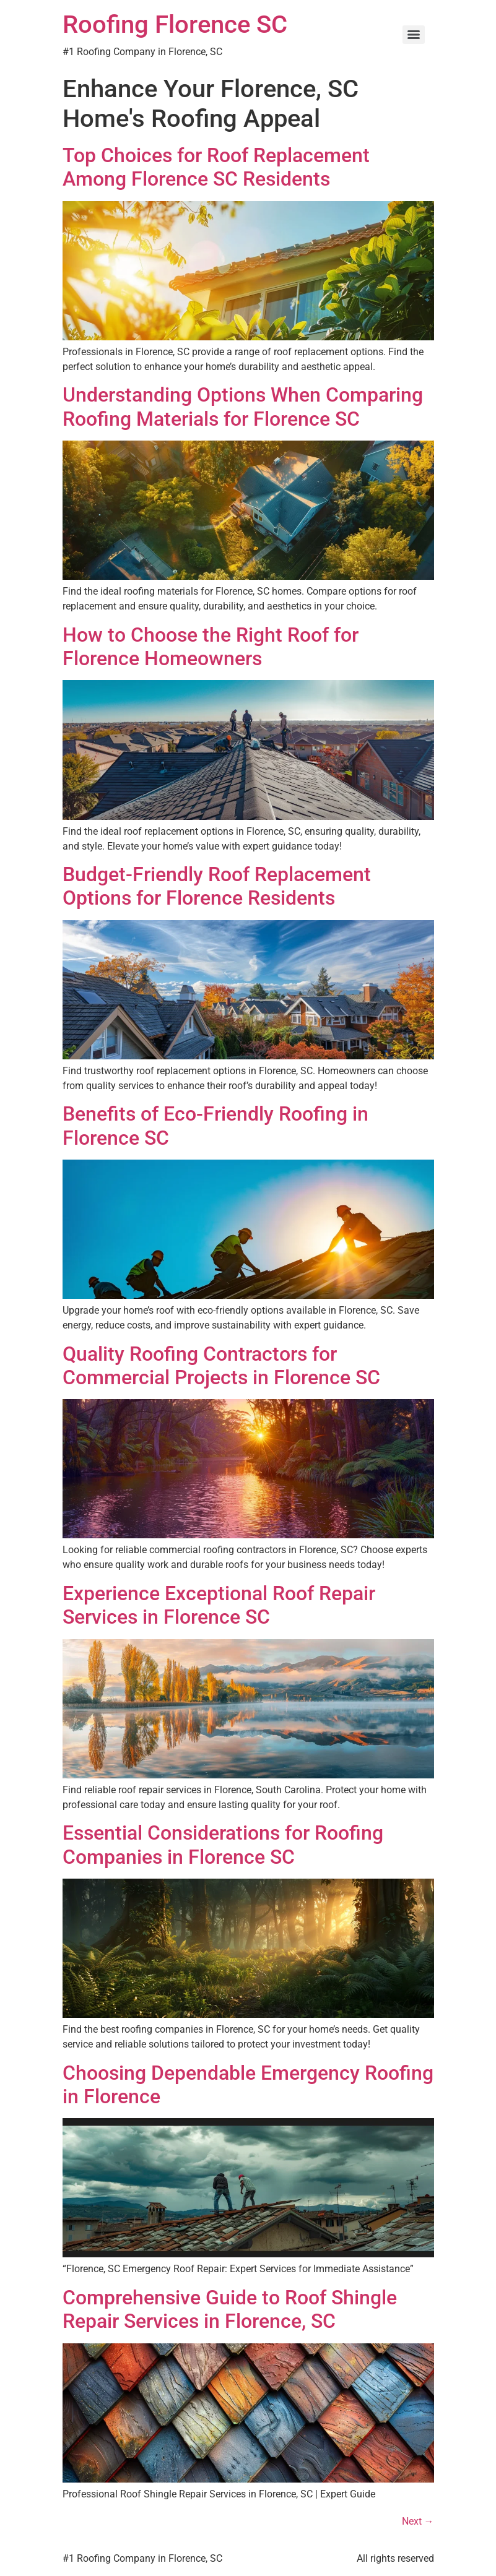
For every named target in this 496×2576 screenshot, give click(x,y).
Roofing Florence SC (175, 24)
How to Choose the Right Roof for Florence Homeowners (211, 646)
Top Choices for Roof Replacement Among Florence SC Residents (216, 167)
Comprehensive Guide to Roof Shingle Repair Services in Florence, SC (230, 2309)
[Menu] (413, 34)
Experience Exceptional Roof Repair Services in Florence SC (219, 1605)
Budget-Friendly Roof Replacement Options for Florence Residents (217, 886)
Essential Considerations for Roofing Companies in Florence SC (223, 1844)
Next (418, 2521)
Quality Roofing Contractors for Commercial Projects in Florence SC (221, 1365)
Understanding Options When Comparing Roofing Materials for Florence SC (243, 406)
